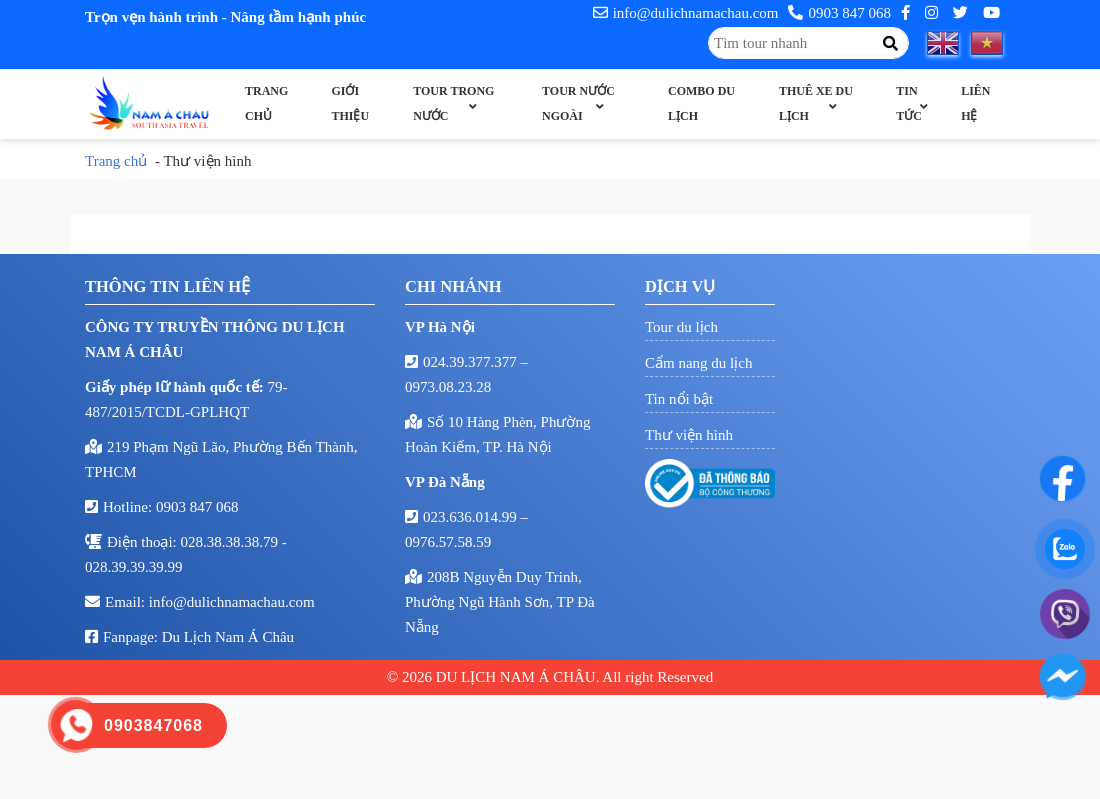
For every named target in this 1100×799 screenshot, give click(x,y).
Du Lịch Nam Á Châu (228, 637)
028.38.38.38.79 (231, 542)
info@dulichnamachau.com (686, 13)
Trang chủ (266, 103)
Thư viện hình (689, 435)
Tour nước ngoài (578, 103)
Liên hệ (975, 103)
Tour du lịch (681, 327)
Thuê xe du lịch (816, 103)
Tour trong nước (453, 103)
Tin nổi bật (679, 399)
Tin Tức (909, 103)
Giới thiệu (350, 103)
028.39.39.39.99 (134, 567)
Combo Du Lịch (701, 103)
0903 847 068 (839, 13)
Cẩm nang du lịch (698, 363)
